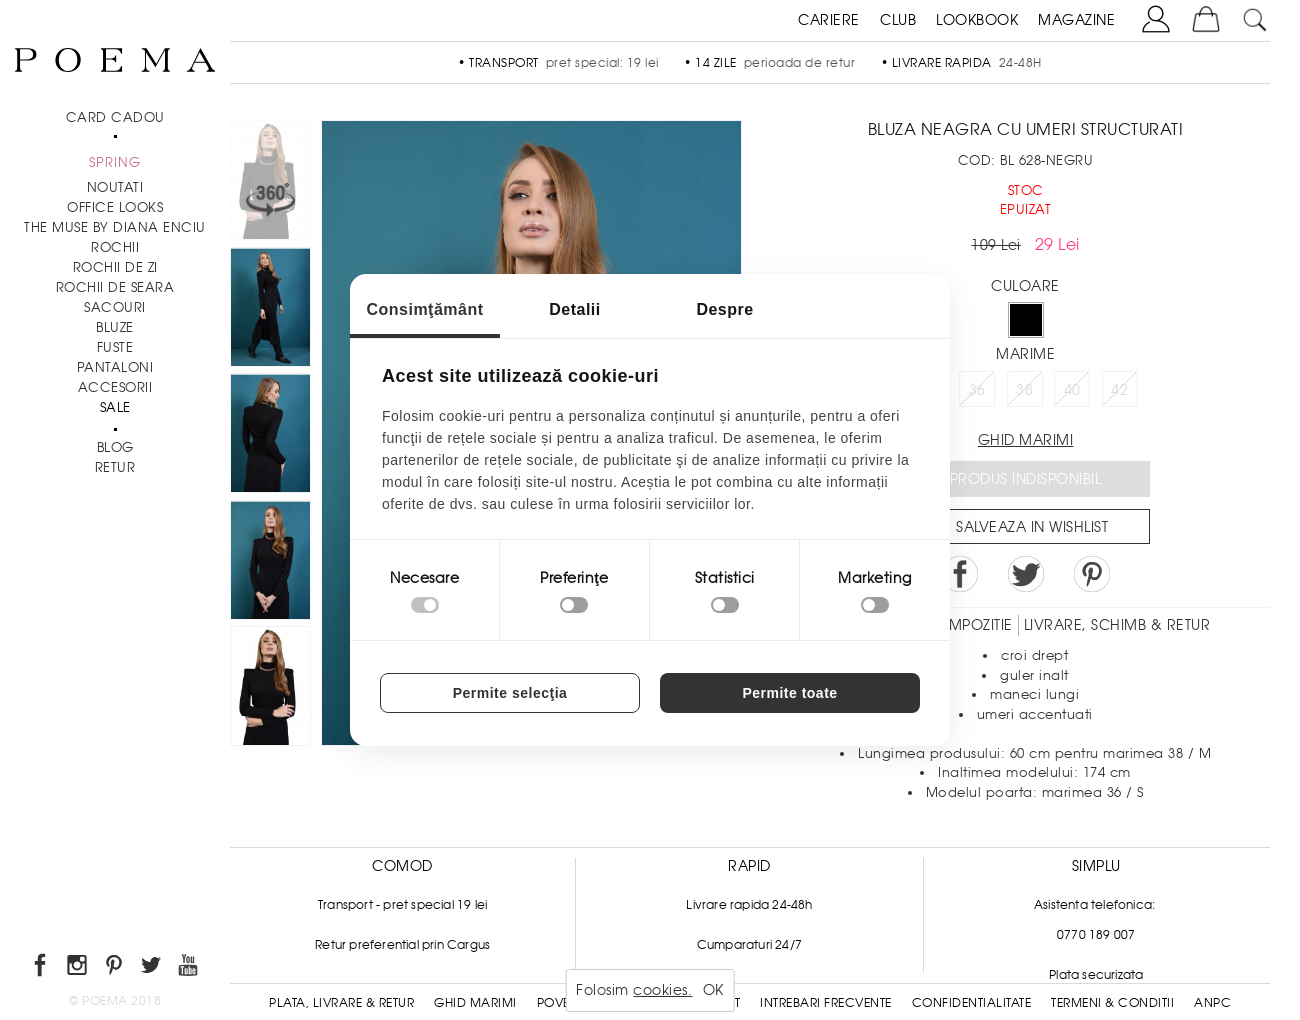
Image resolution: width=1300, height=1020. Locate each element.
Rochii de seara (115, 287)
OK (713, 990)
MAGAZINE (1076, 20)
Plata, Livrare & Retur (341, 1003)
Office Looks (115, 207)
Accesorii (115, 387)
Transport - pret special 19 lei (402, 905)
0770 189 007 (1096, 935)
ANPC (1212, 1003)
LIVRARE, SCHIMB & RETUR (1117, 625)
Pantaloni (115, 367)
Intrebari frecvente (826, 1003)
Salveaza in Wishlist (1032, 527)
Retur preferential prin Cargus (402, 945)
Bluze (115, 327)
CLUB (898, 20)
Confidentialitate (972, 1003)
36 (977, 390)
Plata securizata (1096, 975)
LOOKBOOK (977, 20)
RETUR (115, 467)
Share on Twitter (1026, 574)
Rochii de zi (115, 267)
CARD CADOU (115, 117)
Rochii (115, 247)
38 (1024, 390)
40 (1072, 390)
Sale (115, 407)
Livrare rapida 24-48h (749, 905)
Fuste (115, 347)
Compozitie (969, 625)
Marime (1025, 354)
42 (1119, 390)
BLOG (115, 447)
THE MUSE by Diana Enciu (115, 227)
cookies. (662, 990)
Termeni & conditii (1112, 1003)
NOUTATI (115, 187)
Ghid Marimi (475, 1003)
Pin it (1092, 574)
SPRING (115, 162)
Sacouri (115, 307)
